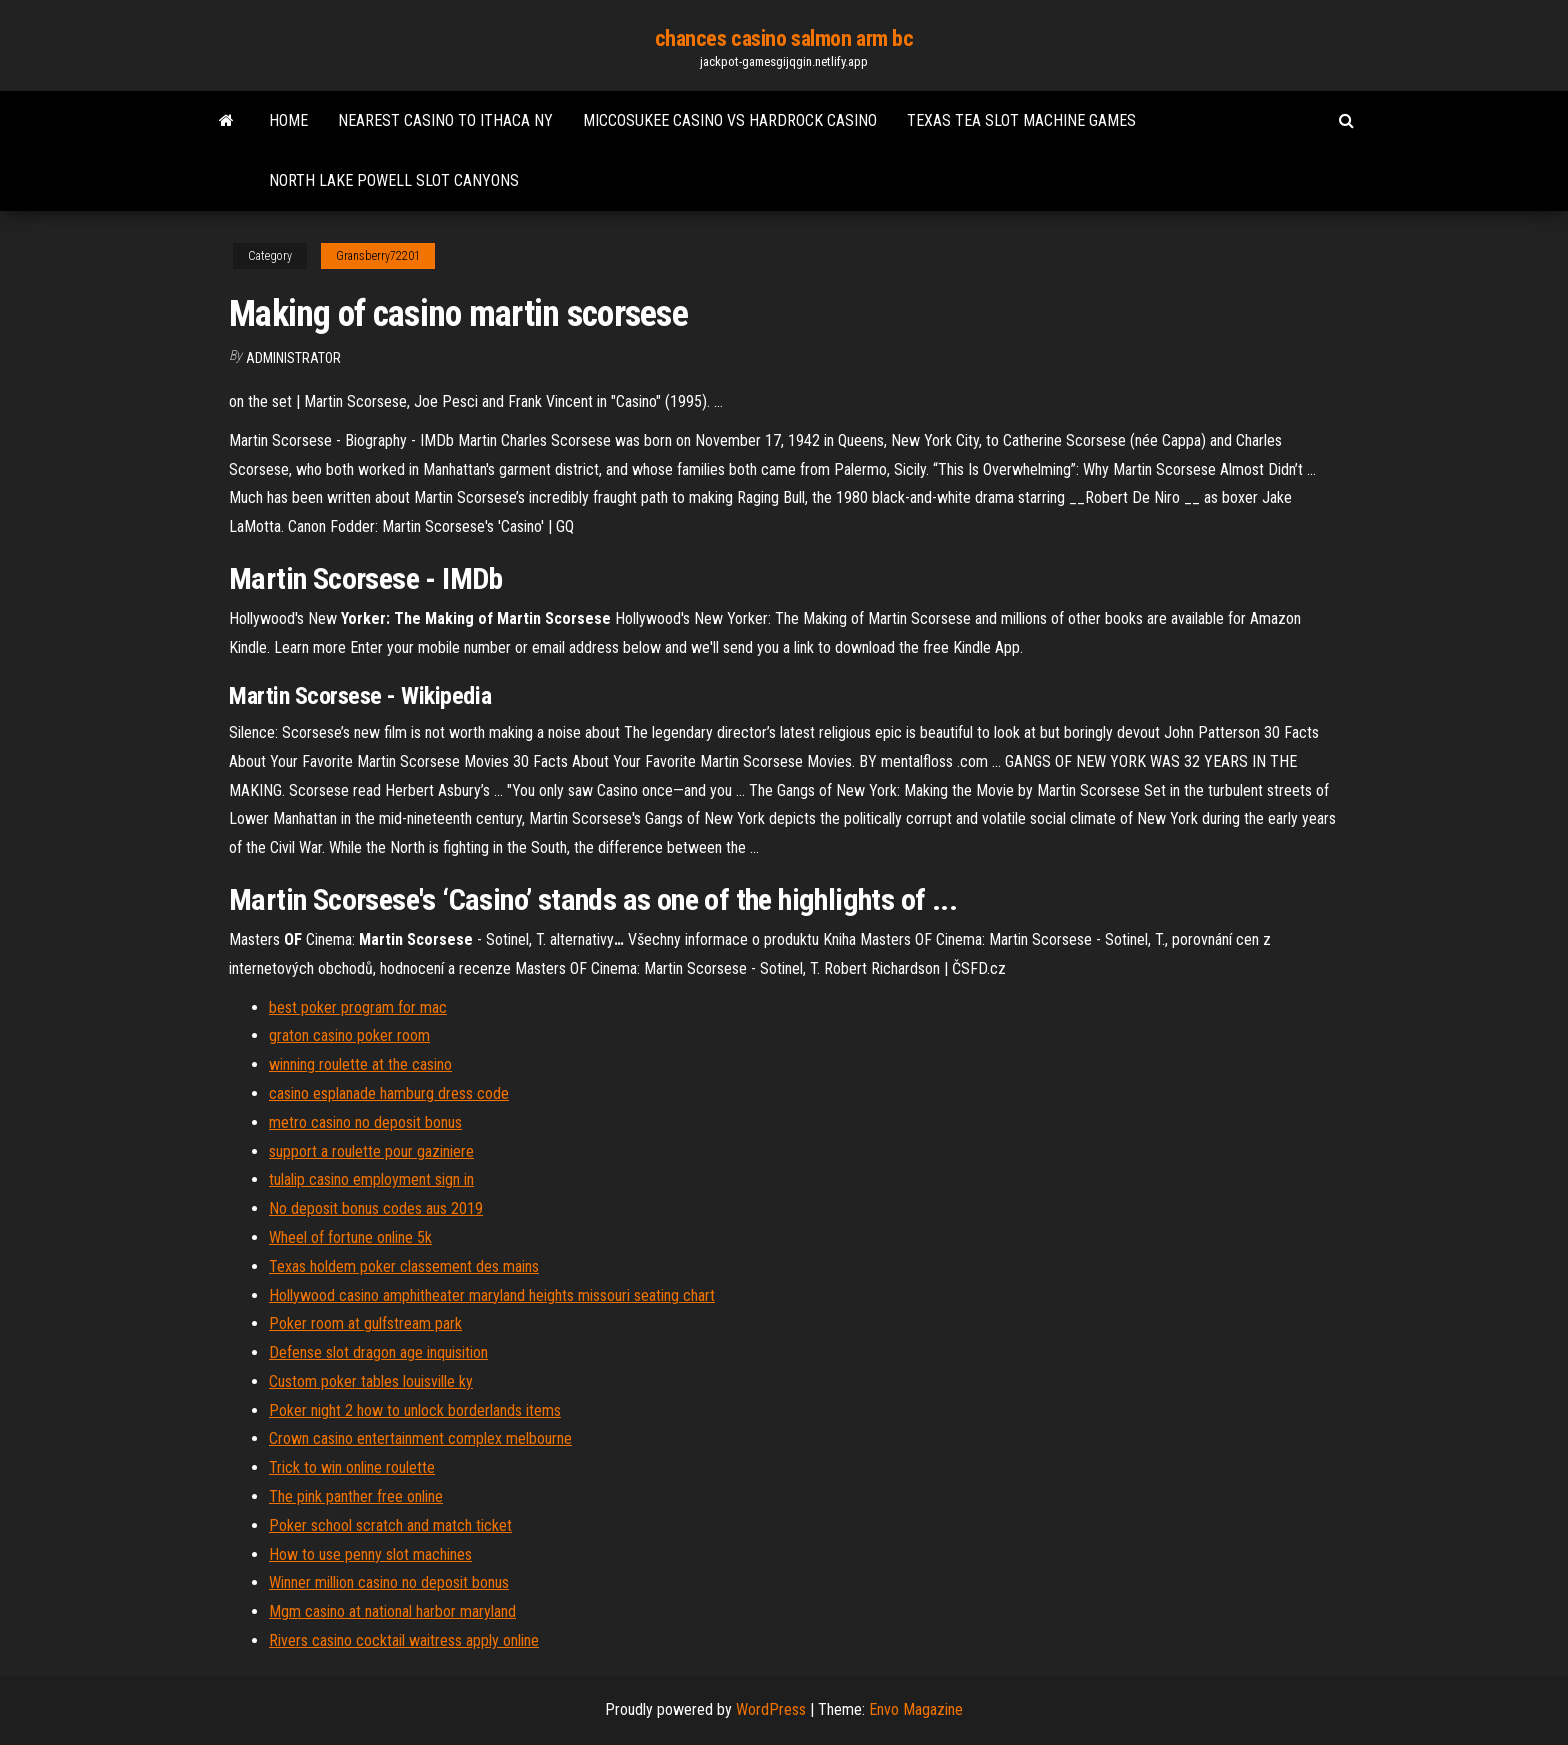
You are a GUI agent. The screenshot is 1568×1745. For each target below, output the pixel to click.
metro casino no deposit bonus (365, 1122)
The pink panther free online (356, 1496)
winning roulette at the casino (360, 1064)
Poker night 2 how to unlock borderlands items (415, 1410)
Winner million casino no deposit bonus (389, 1582)
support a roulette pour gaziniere (371, 1151)
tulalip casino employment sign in (371, 1179)
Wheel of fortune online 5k (350, 1237)
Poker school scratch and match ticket (390, 1525)
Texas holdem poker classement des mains (404, 1266)
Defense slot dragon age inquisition (378, 1352)
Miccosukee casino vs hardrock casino (730, 120)
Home (288, 120)
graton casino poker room (349, 1035)
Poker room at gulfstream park (365, 1323)
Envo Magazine (916, 1709)
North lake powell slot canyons (394, 180)
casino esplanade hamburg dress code (389, 1093)
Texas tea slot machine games (1021, 120)
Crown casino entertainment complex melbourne (420, 1438)
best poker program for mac (358, 1007)
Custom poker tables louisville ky (371, 1381)
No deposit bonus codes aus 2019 (376, 1208)
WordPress (771, 1709)
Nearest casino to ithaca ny (445, 120)
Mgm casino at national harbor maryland (392, 1611)
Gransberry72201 (378, 256)
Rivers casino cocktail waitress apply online (404, 1640)
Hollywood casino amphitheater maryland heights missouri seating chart (492, 1295)
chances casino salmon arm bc (784, 38)
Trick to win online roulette (352, 1467)
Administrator (293, 358)
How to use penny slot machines (370, 1554)
